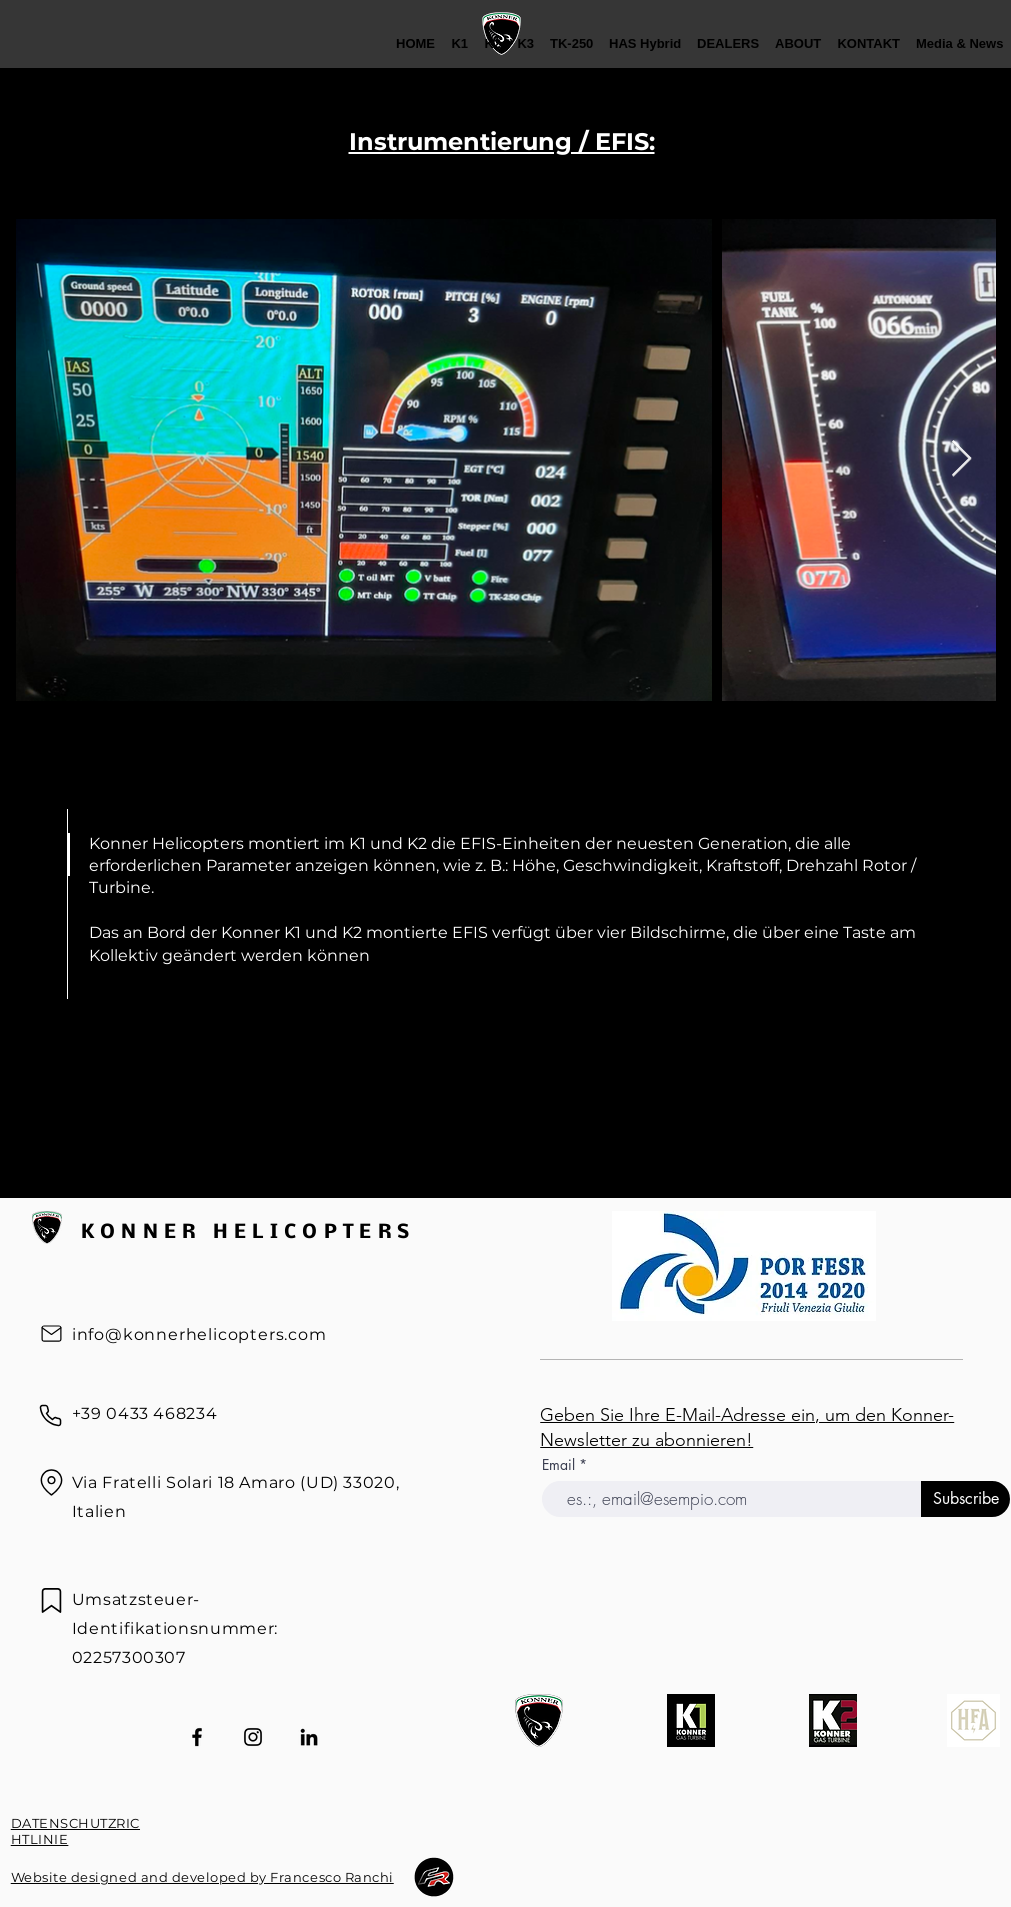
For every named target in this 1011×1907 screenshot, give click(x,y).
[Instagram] (253, 1737)
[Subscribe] (965, 1499)
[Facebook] (197, 1737)
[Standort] (52, 1483)
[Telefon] (51, 1416)
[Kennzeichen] (52, 1600)
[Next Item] (961, 459)
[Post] (52, 1334)
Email (560, 1465)
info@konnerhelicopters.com (199, 1334)
